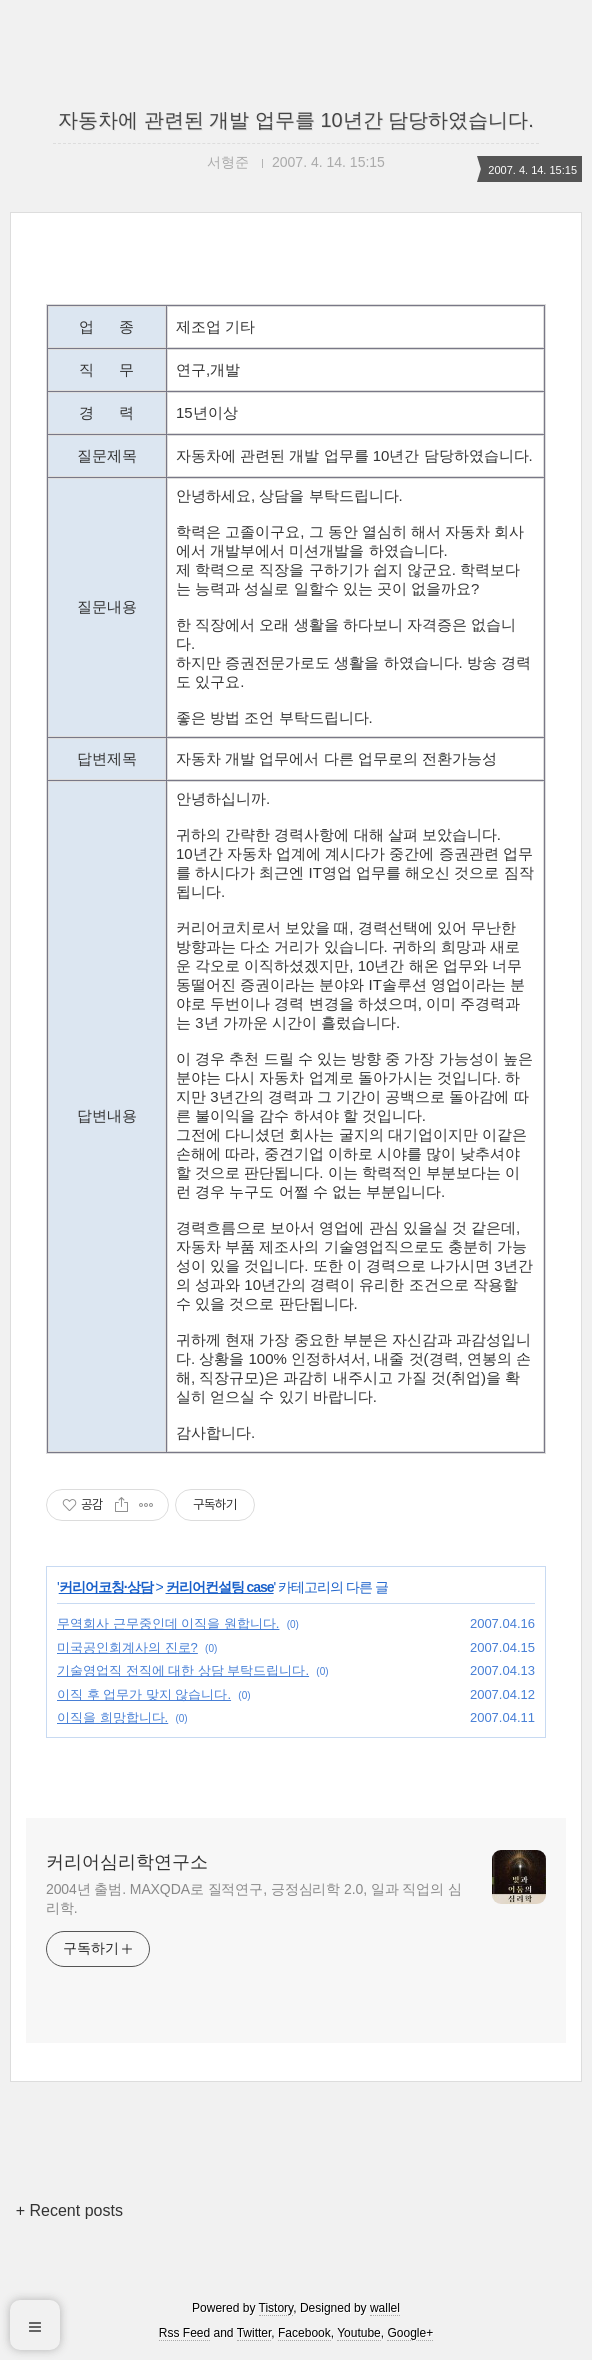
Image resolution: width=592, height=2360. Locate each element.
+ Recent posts (69, 2210)
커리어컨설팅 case (220, 1587)
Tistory (276, 2308)
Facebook (304, 2333)
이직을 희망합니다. (112, 1717)
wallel (385, 2308)
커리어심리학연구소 (127, 1862)
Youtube (359, 2333)
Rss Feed (184, 2333)
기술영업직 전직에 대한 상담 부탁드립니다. (183, 1670)
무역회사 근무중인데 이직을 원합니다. (168, 1623)
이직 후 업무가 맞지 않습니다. (144, 1694)
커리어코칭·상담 (106, 1587)
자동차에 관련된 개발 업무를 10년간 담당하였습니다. (296, 120)
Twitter (254, 2333)
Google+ (410, 2333)
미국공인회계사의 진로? (127, 1647)
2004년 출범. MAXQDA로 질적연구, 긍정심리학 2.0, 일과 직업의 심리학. (254, 1898)
